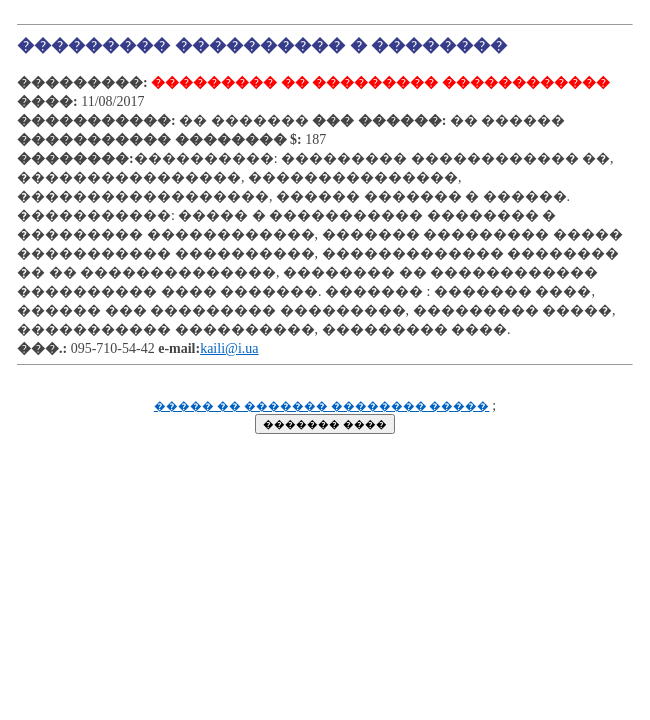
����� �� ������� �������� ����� (322, 406)
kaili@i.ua (229, 348)
